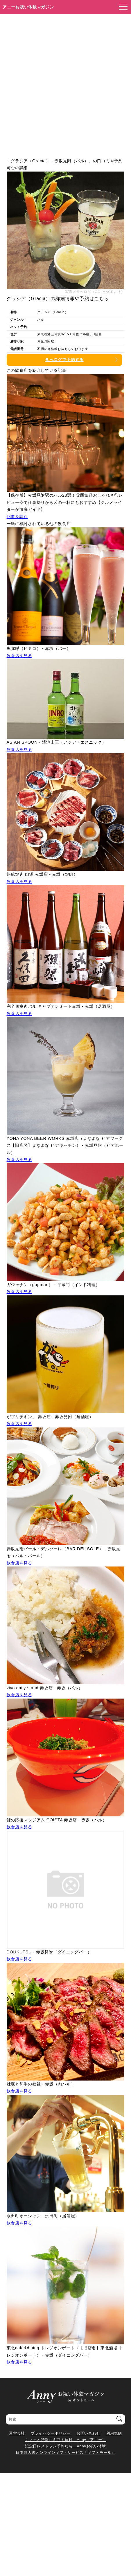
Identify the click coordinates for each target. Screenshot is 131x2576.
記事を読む (17, 516)
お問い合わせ (88, 2433)
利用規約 (114, 2433)
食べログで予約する (64, 359)
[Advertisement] (65, 82)
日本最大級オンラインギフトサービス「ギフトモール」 (65, 2452)
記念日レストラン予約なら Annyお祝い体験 (65, 2446)
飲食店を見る (19, 655)
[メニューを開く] (121, 7)
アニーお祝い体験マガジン (28, 7)
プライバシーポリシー (51, 2433)
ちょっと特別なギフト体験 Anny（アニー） (65, 2440)
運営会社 (17, 2433)
